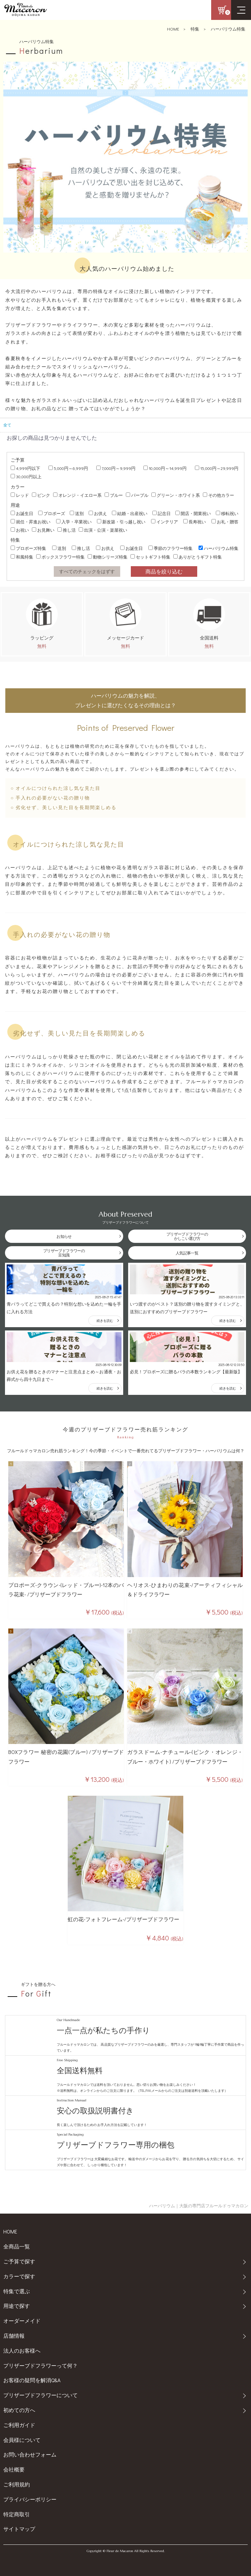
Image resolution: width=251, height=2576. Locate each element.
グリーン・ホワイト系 (175, 495)
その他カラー (218, 495)
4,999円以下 (25, 468)
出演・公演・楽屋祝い (103, 530)
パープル (137, 495)
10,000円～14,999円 (165, 468)
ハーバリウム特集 (228, 29)
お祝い (20, 530)
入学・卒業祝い (74, 521)
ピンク (41, 495)
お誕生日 (22, 513)
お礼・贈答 (224, 521)
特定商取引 (16, 2514)
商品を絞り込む (164, 571)
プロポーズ (51, 513)
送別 (77, 513)
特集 (195, 29)
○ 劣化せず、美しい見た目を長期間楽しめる (64, 807)
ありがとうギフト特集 (197, 557)
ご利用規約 (16, 2484)
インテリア (164, 521)
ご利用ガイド (19, 2424)
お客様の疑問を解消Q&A (31, 2380)
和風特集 (22, 557)
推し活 (66, 530)
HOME (173, 29)
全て (7, 424)
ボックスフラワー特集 (60, 557)
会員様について (22, 2439)
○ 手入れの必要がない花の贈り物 (50, 798)
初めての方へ (19, 2409)
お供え (98, 513)
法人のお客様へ (22, 2350)
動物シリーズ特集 (107, 557)
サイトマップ (19, 2528)
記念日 (161, 513)
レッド (20, 495)
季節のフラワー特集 (170, 548)
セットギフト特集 (150, 557)
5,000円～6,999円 (68, 468)
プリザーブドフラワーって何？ (40, 2365)
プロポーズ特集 (28, 548)
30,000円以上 (26, 476)
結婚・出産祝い (129, 513)
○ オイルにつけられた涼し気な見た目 (56, 788)
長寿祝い (194, 521)
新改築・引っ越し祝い (121, 521)
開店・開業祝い (193, 513)
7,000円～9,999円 (115, 468)
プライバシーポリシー (29, 2499)
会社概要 (14, 2469)
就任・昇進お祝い (30, 521)
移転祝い (227, 513)
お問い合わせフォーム (29, 2454)
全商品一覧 (16, 2246)
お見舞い (43, 530)
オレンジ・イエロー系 (77, 495)
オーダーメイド (22, 2320)
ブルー (114, 495)
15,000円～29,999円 (216, 468)
